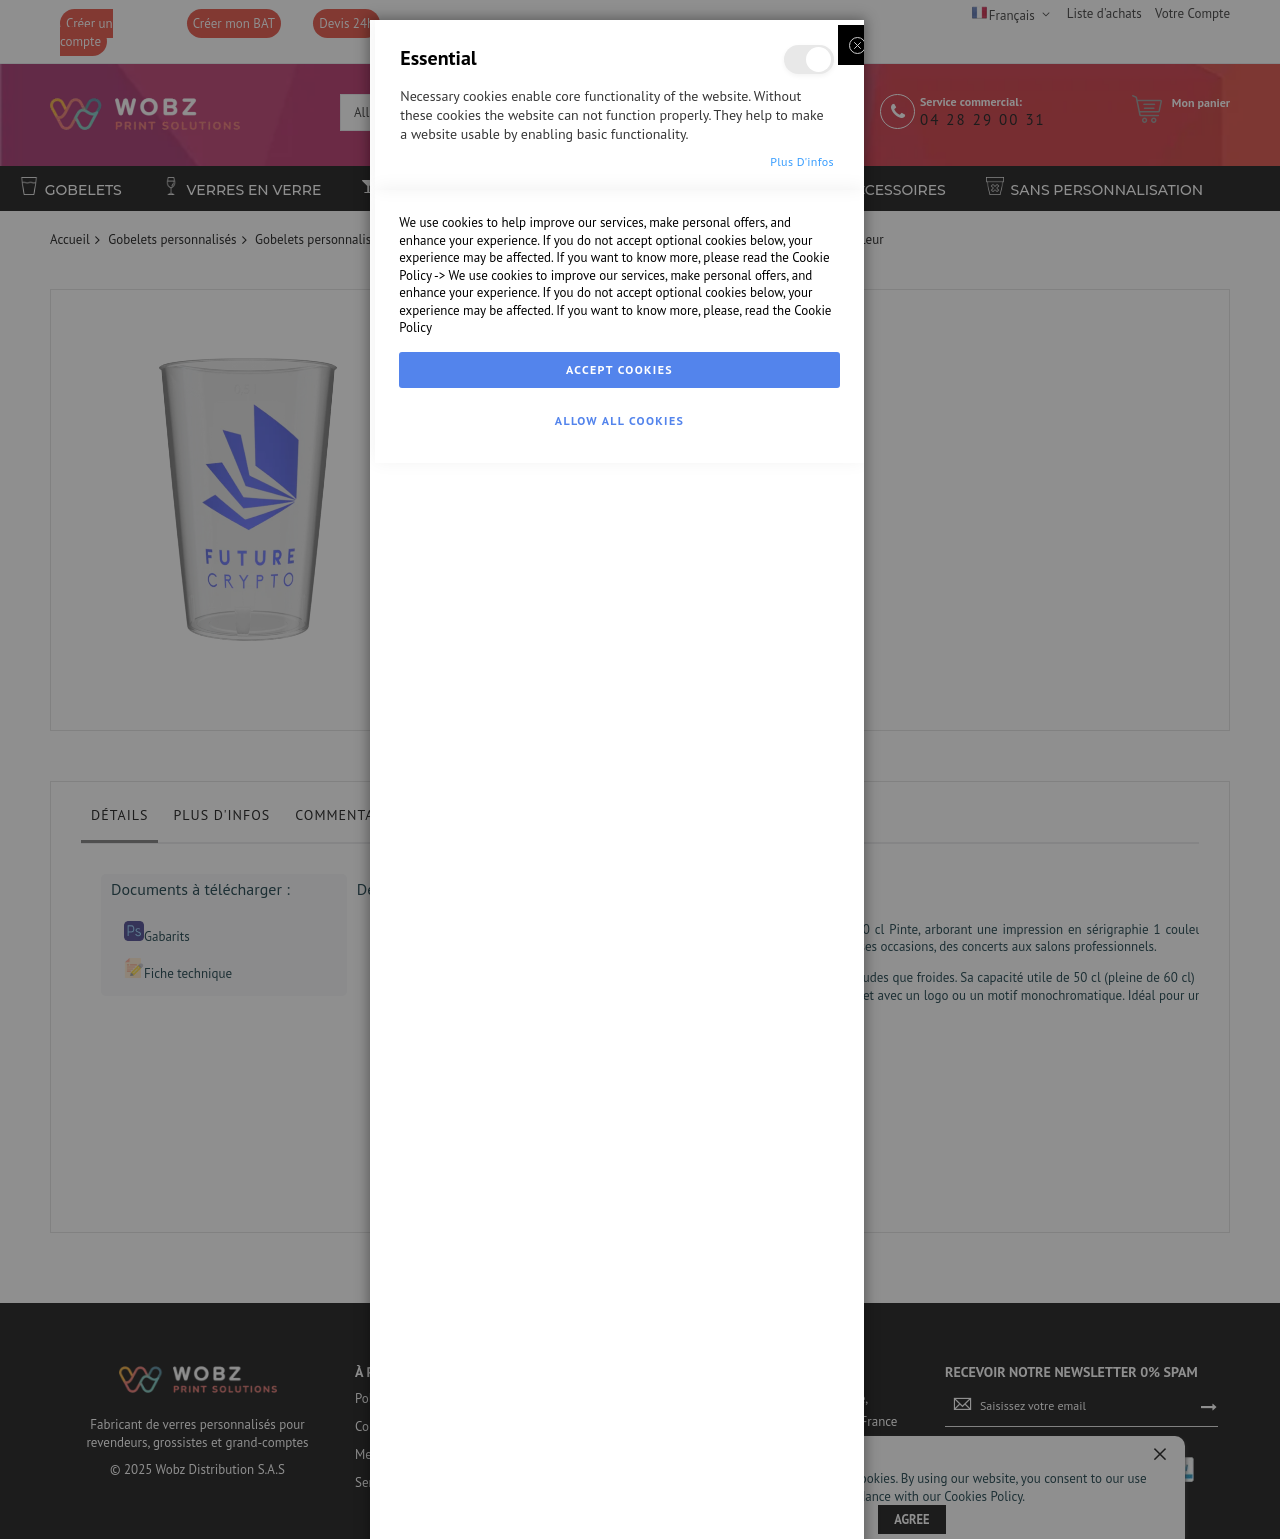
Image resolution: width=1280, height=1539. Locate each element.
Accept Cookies (619, 1465)
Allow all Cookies (619, 1516)
